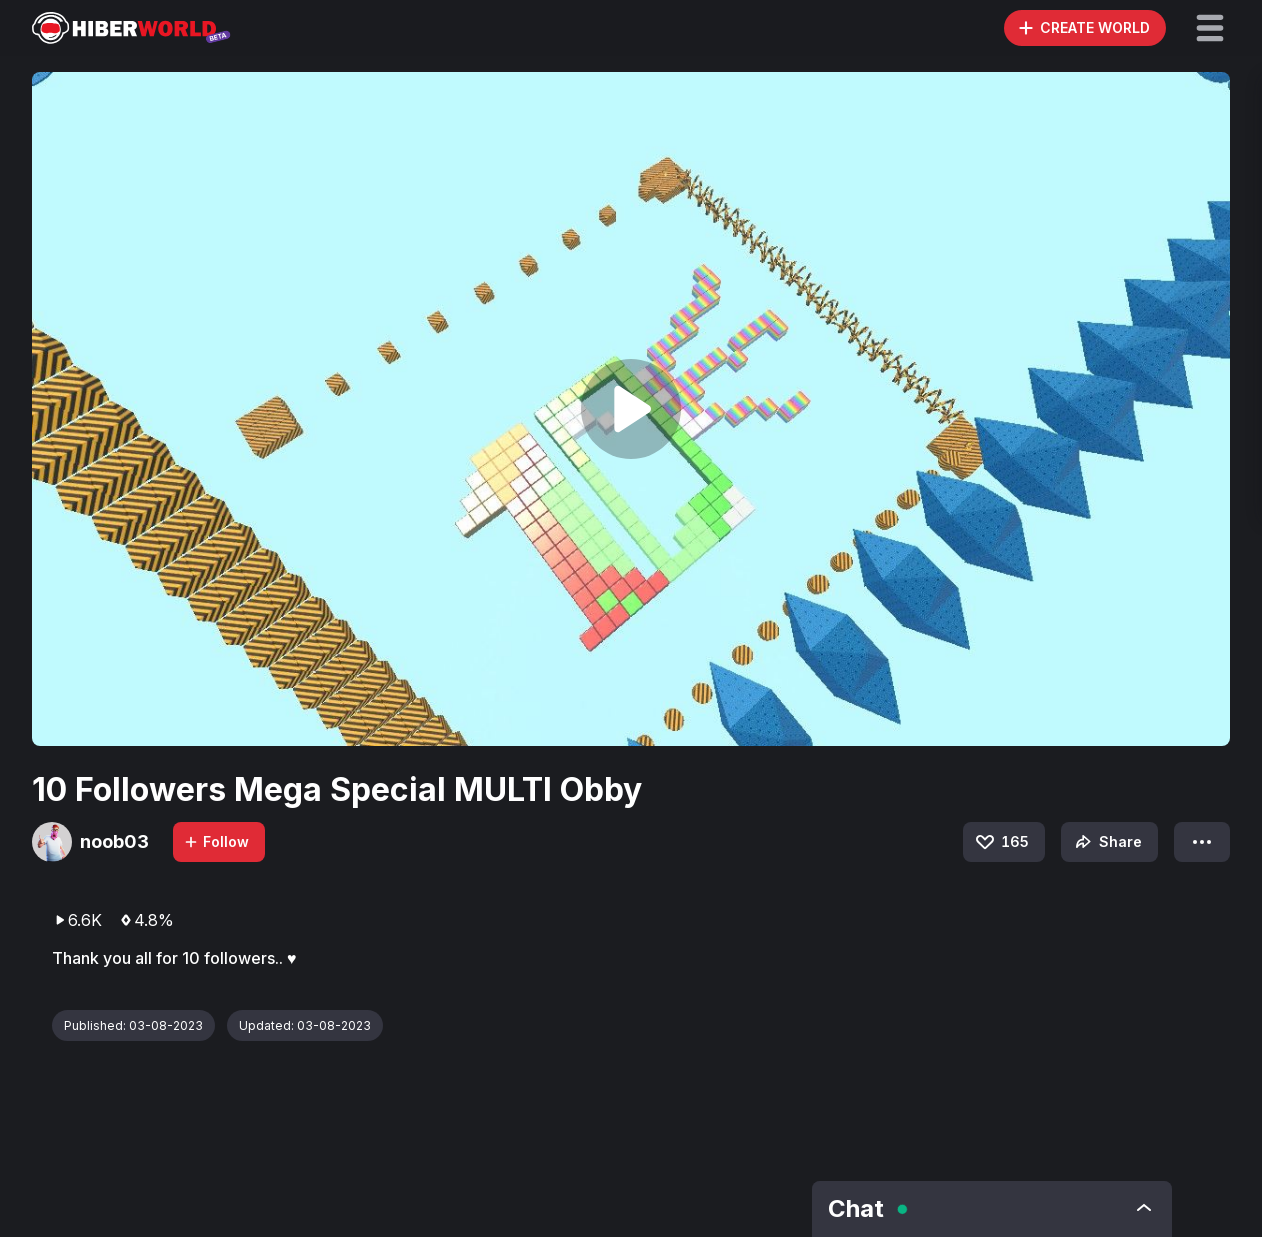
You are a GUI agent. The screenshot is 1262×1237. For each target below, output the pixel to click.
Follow (216, 841)
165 (1001, 842)
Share (1106, 842)
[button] (1210, 28)
